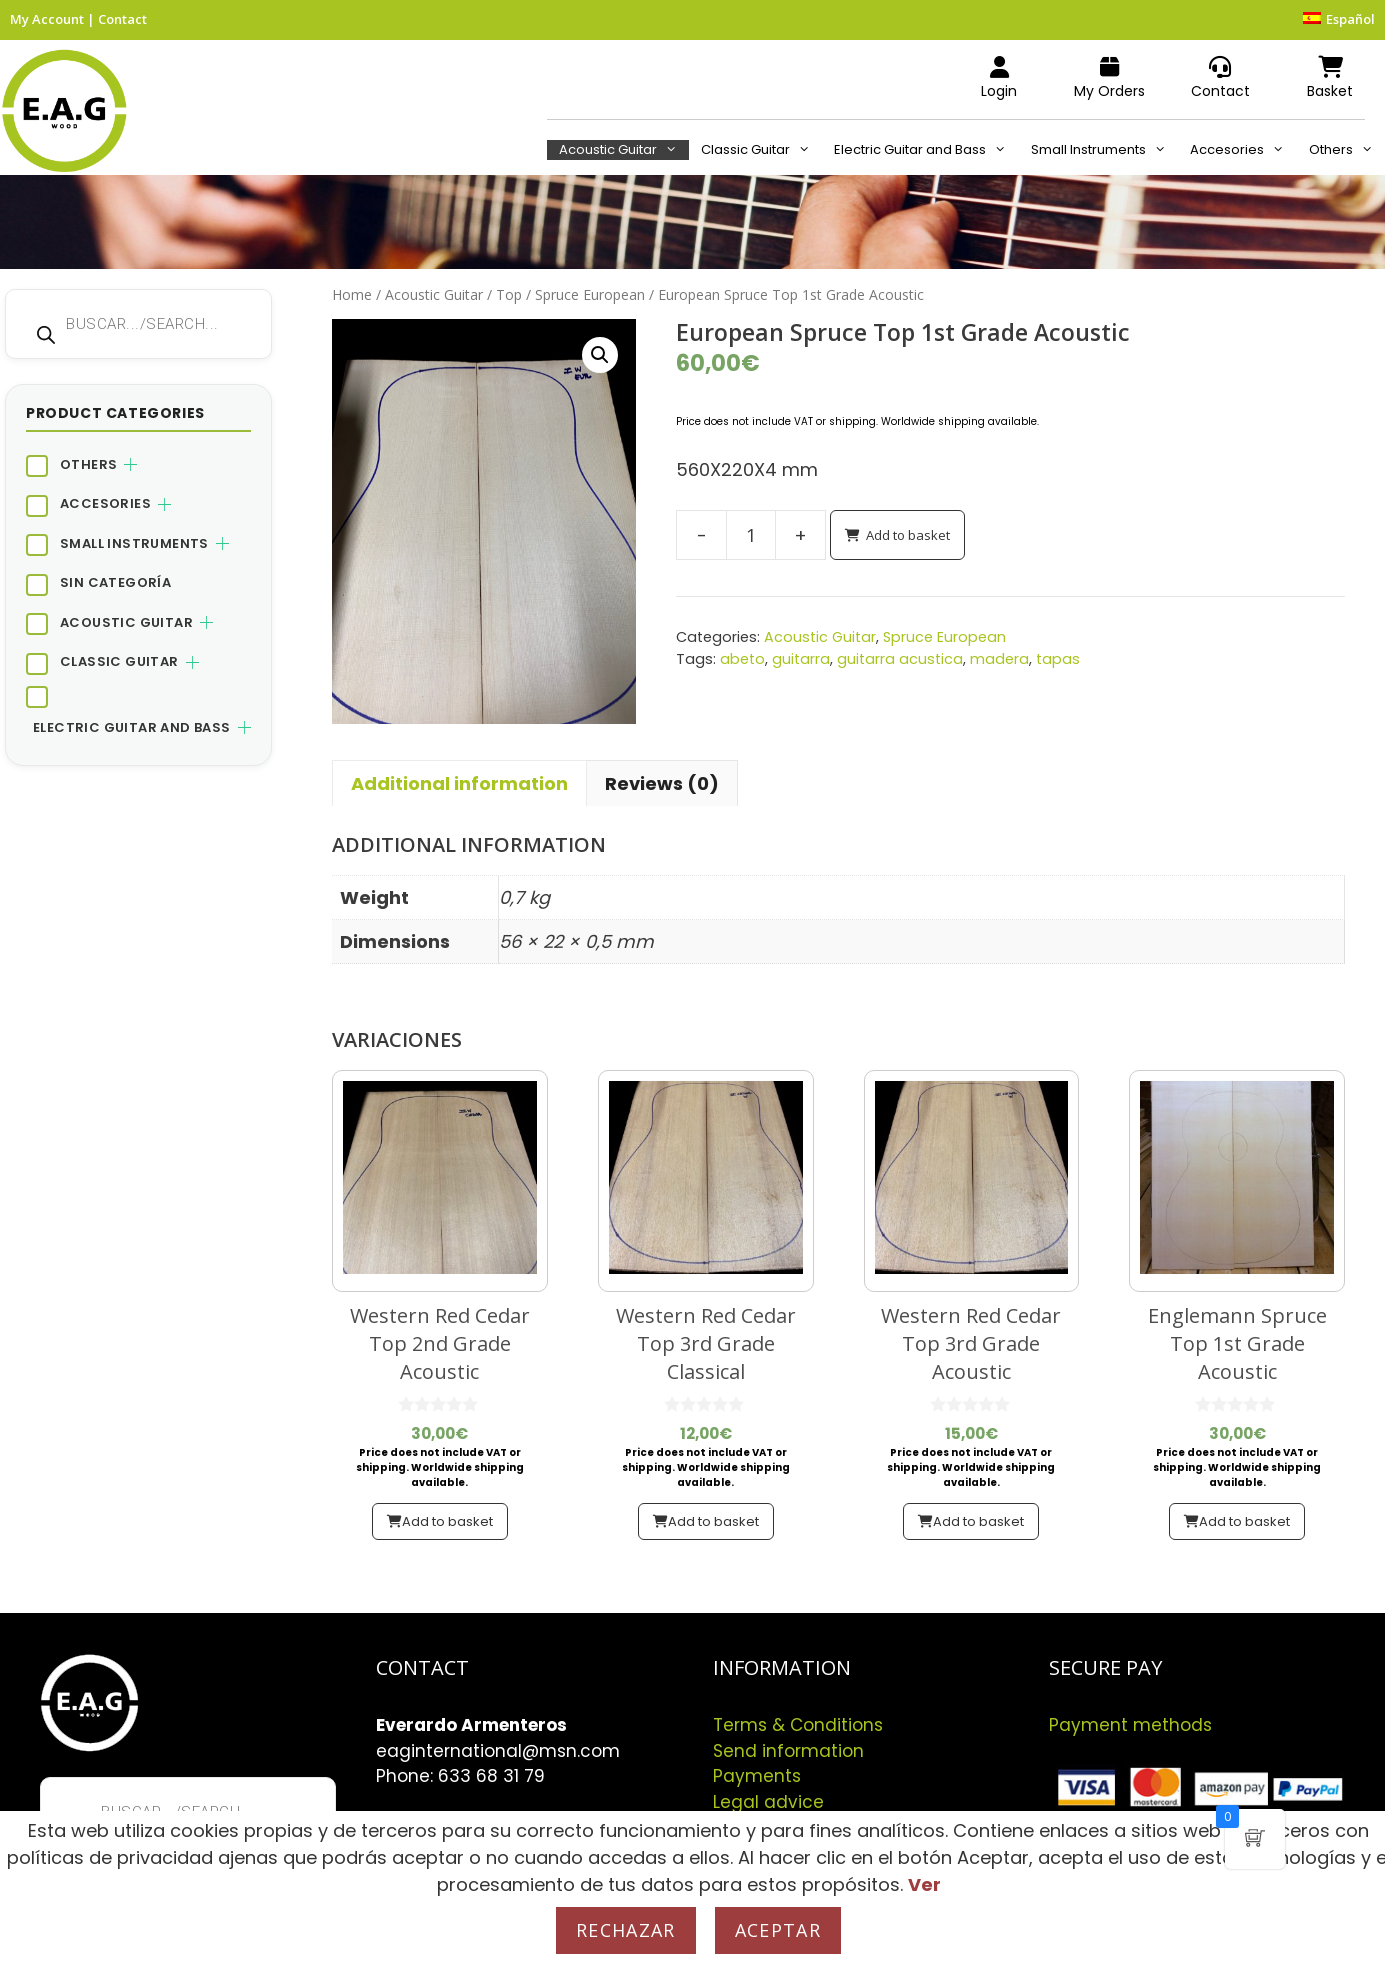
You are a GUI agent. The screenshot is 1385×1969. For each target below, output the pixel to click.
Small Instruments (1104, 150)
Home (352, 294)
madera (999, 659)
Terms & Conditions (798, 1725)
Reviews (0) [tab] (662, 783)
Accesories (1243, 150)
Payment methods (1130, 1725)
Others (1347, 150)
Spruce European (590, 294)
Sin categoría (115, 582)
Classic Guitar (761, 150)
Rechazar (626, 1930)
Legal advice (768, 1802)
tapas (1058, 659)
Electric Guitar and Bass (926, 150)
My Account (47, 19)
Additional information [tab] (459, 783)
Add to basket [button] (447, 1521)
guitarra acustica (900, 659)
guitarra (801, 659)
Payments (757, 1776)
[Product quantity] (751, 535)
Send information (788, 1751)
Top (509, 294)
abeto (742, 659)
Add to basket (908, 535)
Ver (924, 1884)
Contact (122, 19)
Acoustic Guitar (624, 150)
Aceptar (778, 1930)
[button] (600, 355)
